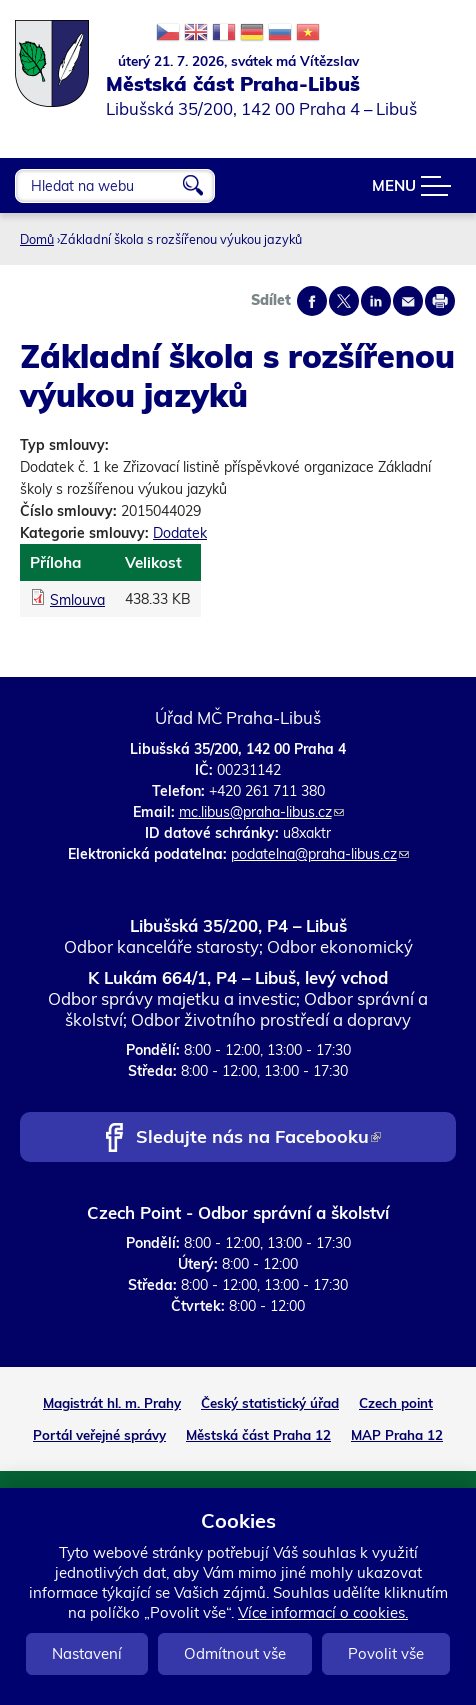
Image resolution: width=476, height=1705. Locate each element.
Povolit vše (386, 1653)
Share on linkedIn (376, 301)
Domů (37, 239)
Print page (440, 301)
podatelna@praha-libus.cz (320, 854)
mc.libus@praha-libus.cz (261, 812)
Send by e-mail (408, 301)
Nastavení (87, 1653)
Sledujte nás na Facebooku (258, 1138)
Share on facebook (312, 301)
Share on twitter (344, 301)
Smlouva (77, 600)
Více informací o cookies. (323, 1612)
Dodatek (180, 533)
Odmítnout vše (235, 1653)
